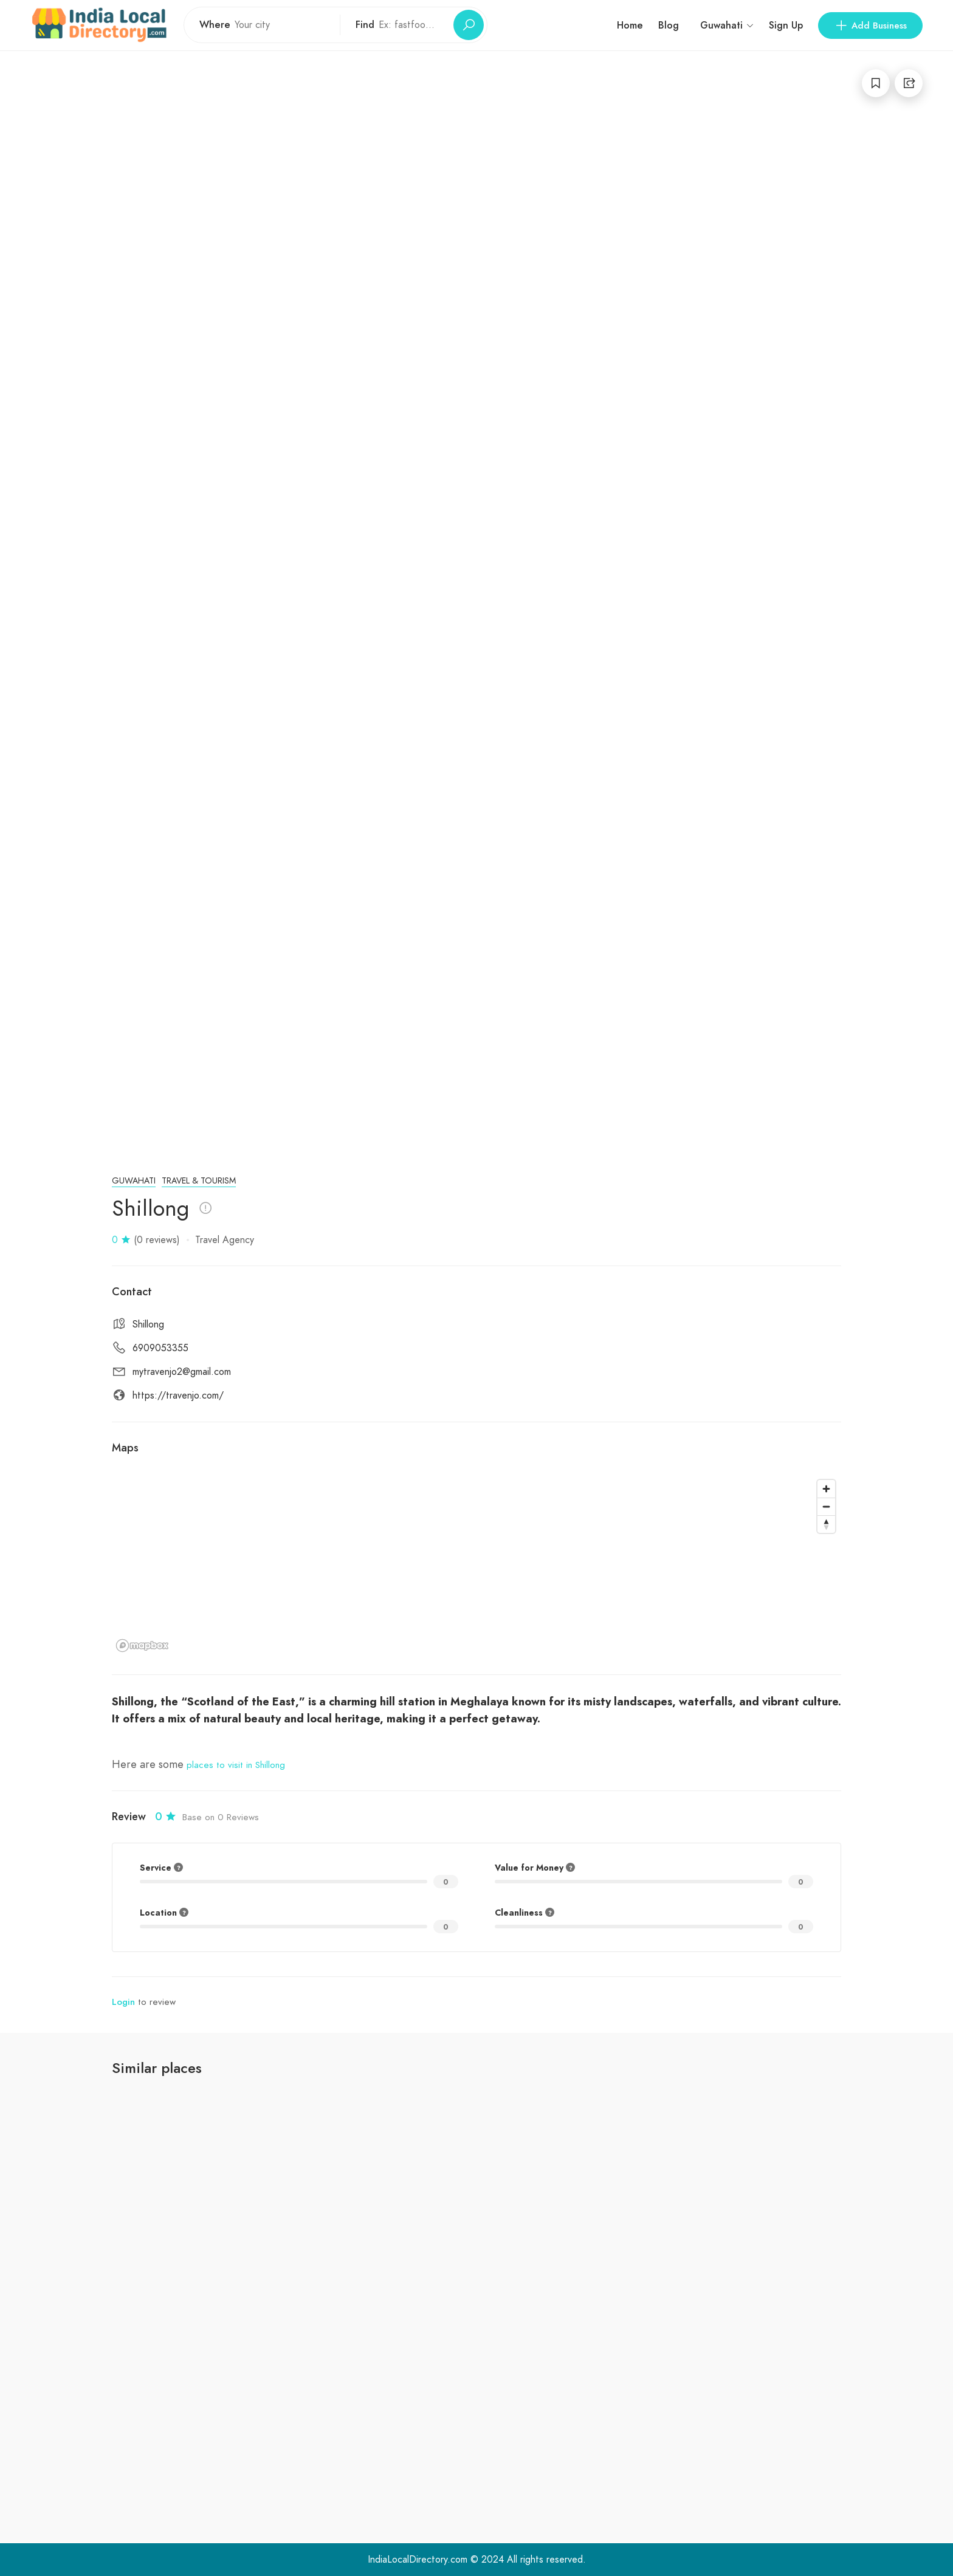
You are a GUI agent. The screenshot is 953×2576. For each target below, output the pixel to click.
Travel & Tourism (199, 1181)
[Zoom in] (826, 1489)
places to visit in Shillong (236, 1765)
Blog (668, 25)
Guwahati (134, 1181)
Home (630, 25)
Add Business (870, 25)
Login (123, 2002)
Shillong (148, 1324)
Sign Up (786, 25)
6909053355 (160, 1348)
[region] (476, 1565)
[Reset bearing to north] (826, 1524)
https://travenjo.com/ (178, 1395)
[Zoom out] (826, 1506)
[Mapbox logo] (142, 1646)
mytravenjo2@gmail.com (181, 1372)
